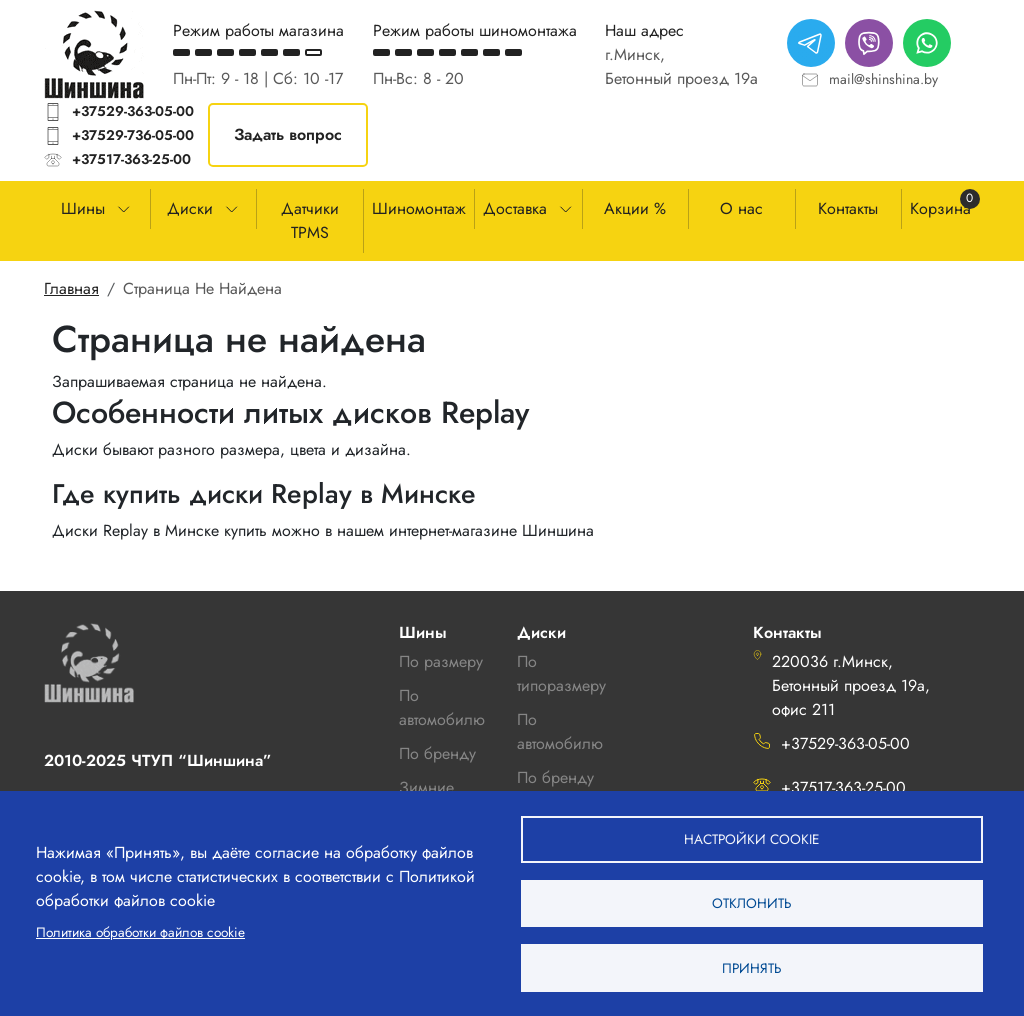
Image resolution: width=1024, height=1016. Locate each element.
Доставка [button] (515, 208)
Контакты (848, 208)
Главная (71, 288)
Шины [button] (83, 208)
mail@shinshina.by (883, 79)
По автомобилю (442, 707)
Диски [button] (190, 208)
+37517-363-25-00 (131, 159)
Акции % (635, 208)
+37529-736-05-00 (133, 135)
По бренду (555, 777)
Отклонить (751, 902)
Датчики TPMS (310, 220)
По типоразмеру (561, 673)
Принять (751, 967)
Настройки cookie (751, 837)
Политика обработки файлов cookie (140, 931)
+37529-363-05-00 (133, 111)
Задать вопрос (288, 134)
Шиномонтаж (419, 208)
